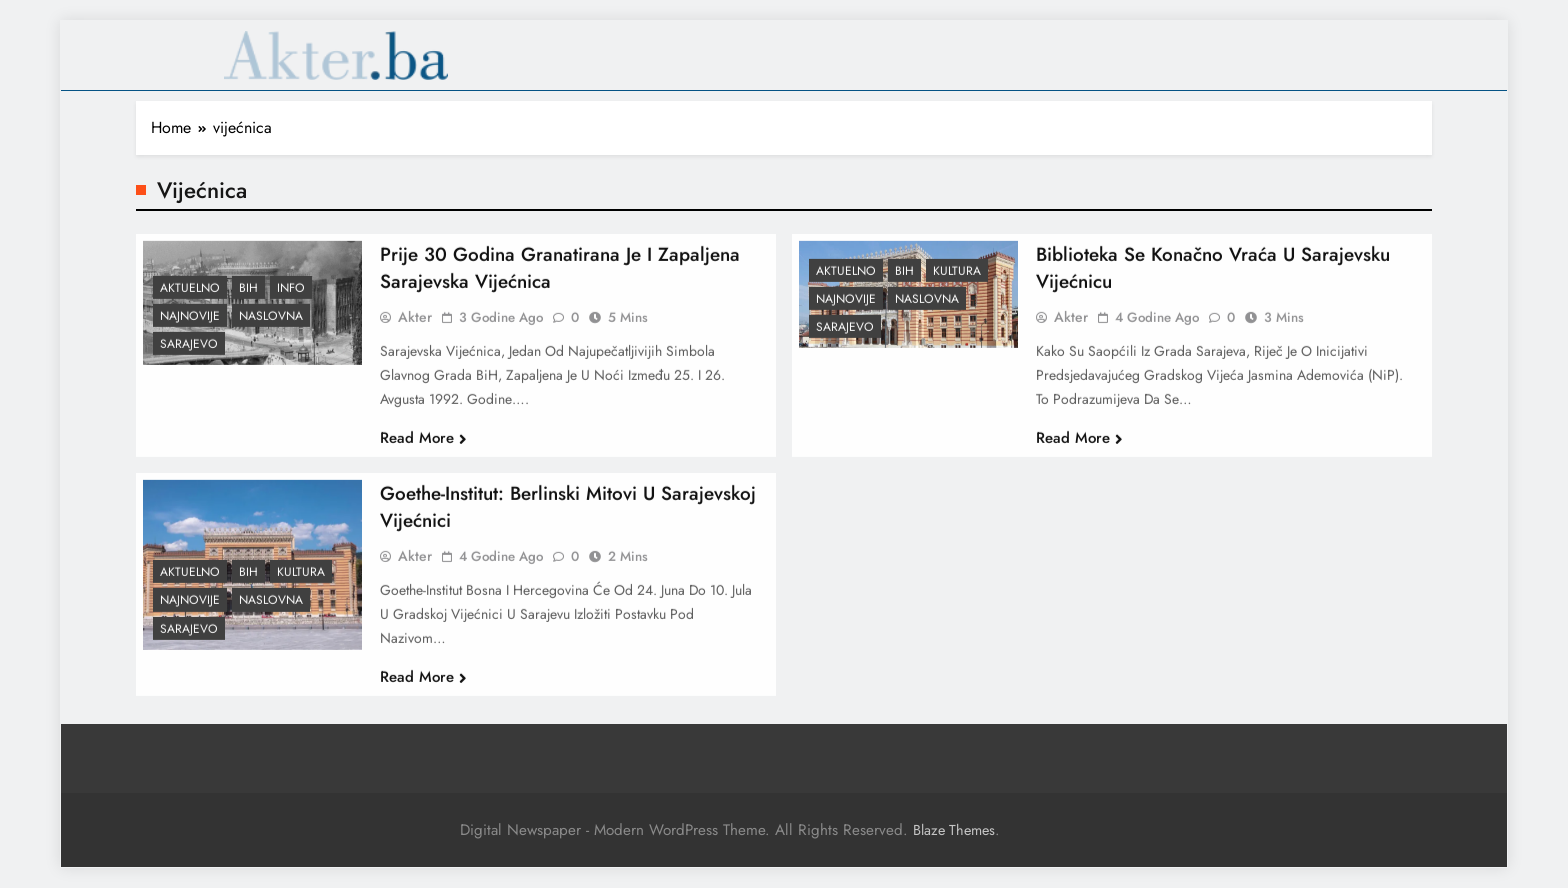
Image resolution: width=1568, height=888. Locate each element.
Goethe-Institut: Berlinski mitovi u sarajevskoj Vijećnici (568, 517)
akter (415, 327)
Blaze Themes (954, 830)
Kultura (957, 281)
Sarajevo (189, 354)
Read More (423, 448)
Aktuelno (190, 298)
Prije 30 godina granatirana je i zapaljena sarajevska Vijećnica (560, 278)
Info (291, 298)
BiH (248, 298)
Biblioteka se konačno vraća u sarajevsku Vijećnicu (1213, 278)
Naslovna (271, 326)
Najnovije (190, 326)
